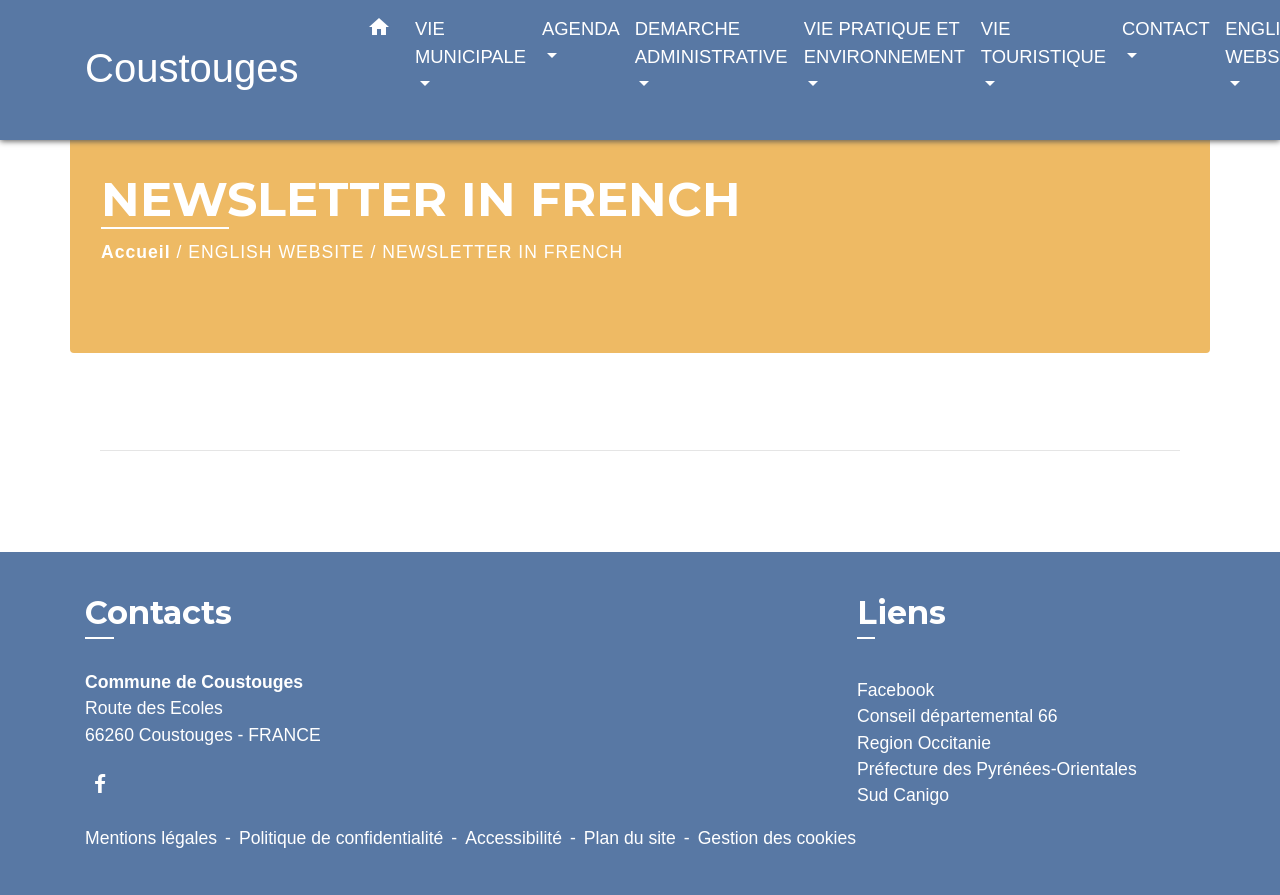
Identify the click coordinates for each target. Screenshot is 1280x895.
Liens (901, 612)
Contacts (158, 613)
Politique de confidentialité (341, 838)
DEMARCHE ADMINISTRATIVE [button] (711, 42)
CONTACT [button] (1165, 28)
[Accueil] (210, 70)
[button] (379, 31)
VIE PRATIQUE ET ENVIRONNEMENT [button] (884, 42)
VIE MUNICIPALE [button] (470, 42)
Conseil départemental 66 (957, 716)
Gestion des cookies (777, 838)
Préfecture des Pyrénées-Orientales (997, 769)
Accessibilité (513, 838)
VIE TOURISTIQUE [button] (1043, 42)
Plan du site (630, 838)
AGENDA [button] (580, 28)
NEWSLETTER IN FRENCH (502, 252)
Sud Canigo (903, 795)
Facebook (895, 690)
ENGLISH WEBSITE (276, 252)
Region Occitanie (924, 743)
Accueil (136, 252)
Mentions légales (151, 838)
